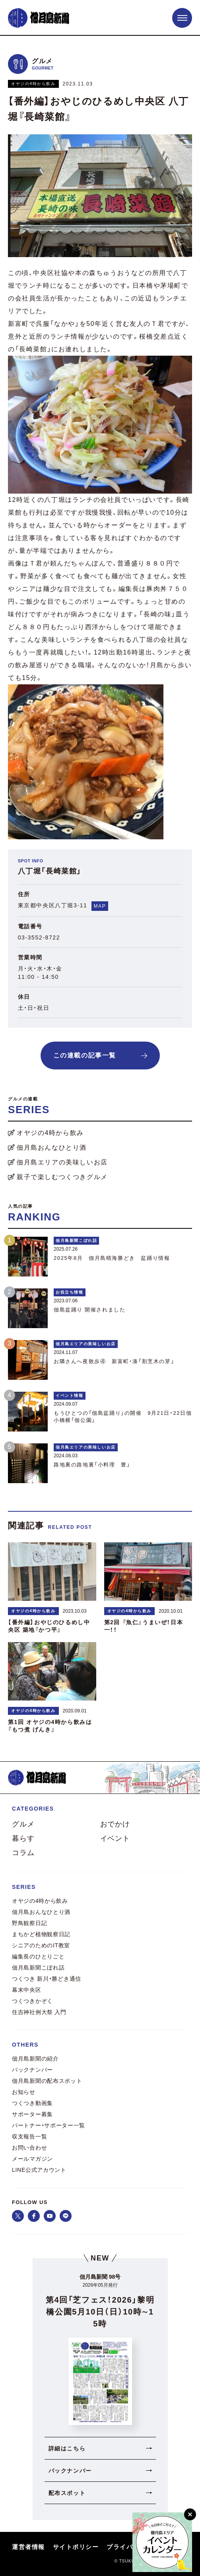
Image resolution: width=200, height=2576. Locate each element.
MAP (100, 906)
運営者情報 (28, 2547)
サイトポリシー (76, 2547)
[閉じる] (190, 2514)
